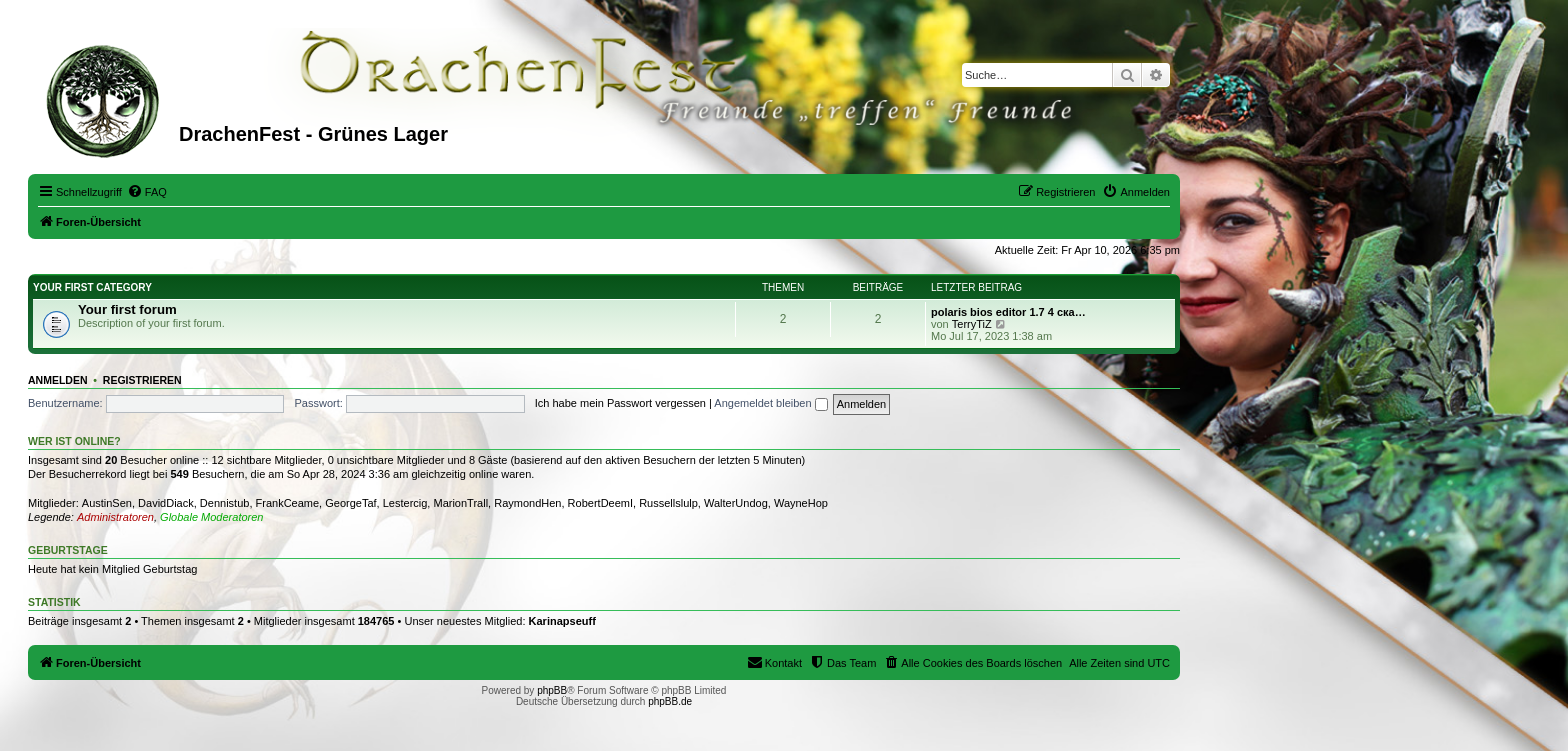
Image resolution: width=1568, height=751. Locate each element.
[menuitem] (147, 192)
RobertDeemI (600, 503)
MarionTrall (460, 503)
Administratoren (115, 517)
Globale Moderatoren (211, 517)
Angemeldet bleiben (770, 403)
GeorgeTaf (350, 503)
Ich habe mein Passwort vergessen (620, 403)
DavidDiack (166, 503)
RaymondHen (527, 503)
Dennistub (225, 503)
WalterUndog (736, 503)
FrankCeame (288, 503)
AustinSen (107, 503)
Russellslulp (668, 503)
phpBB (552, 690)
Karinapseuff (562, 621)
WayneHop (801, 503)
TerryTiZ (972, 324)
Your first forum (127, 309)
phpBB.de (670, 701)
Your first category (92, 287)
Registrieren (142, 380)
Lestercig (405, 503)
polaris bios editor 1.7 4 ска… (1008, 312)
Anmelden (58, 380)
